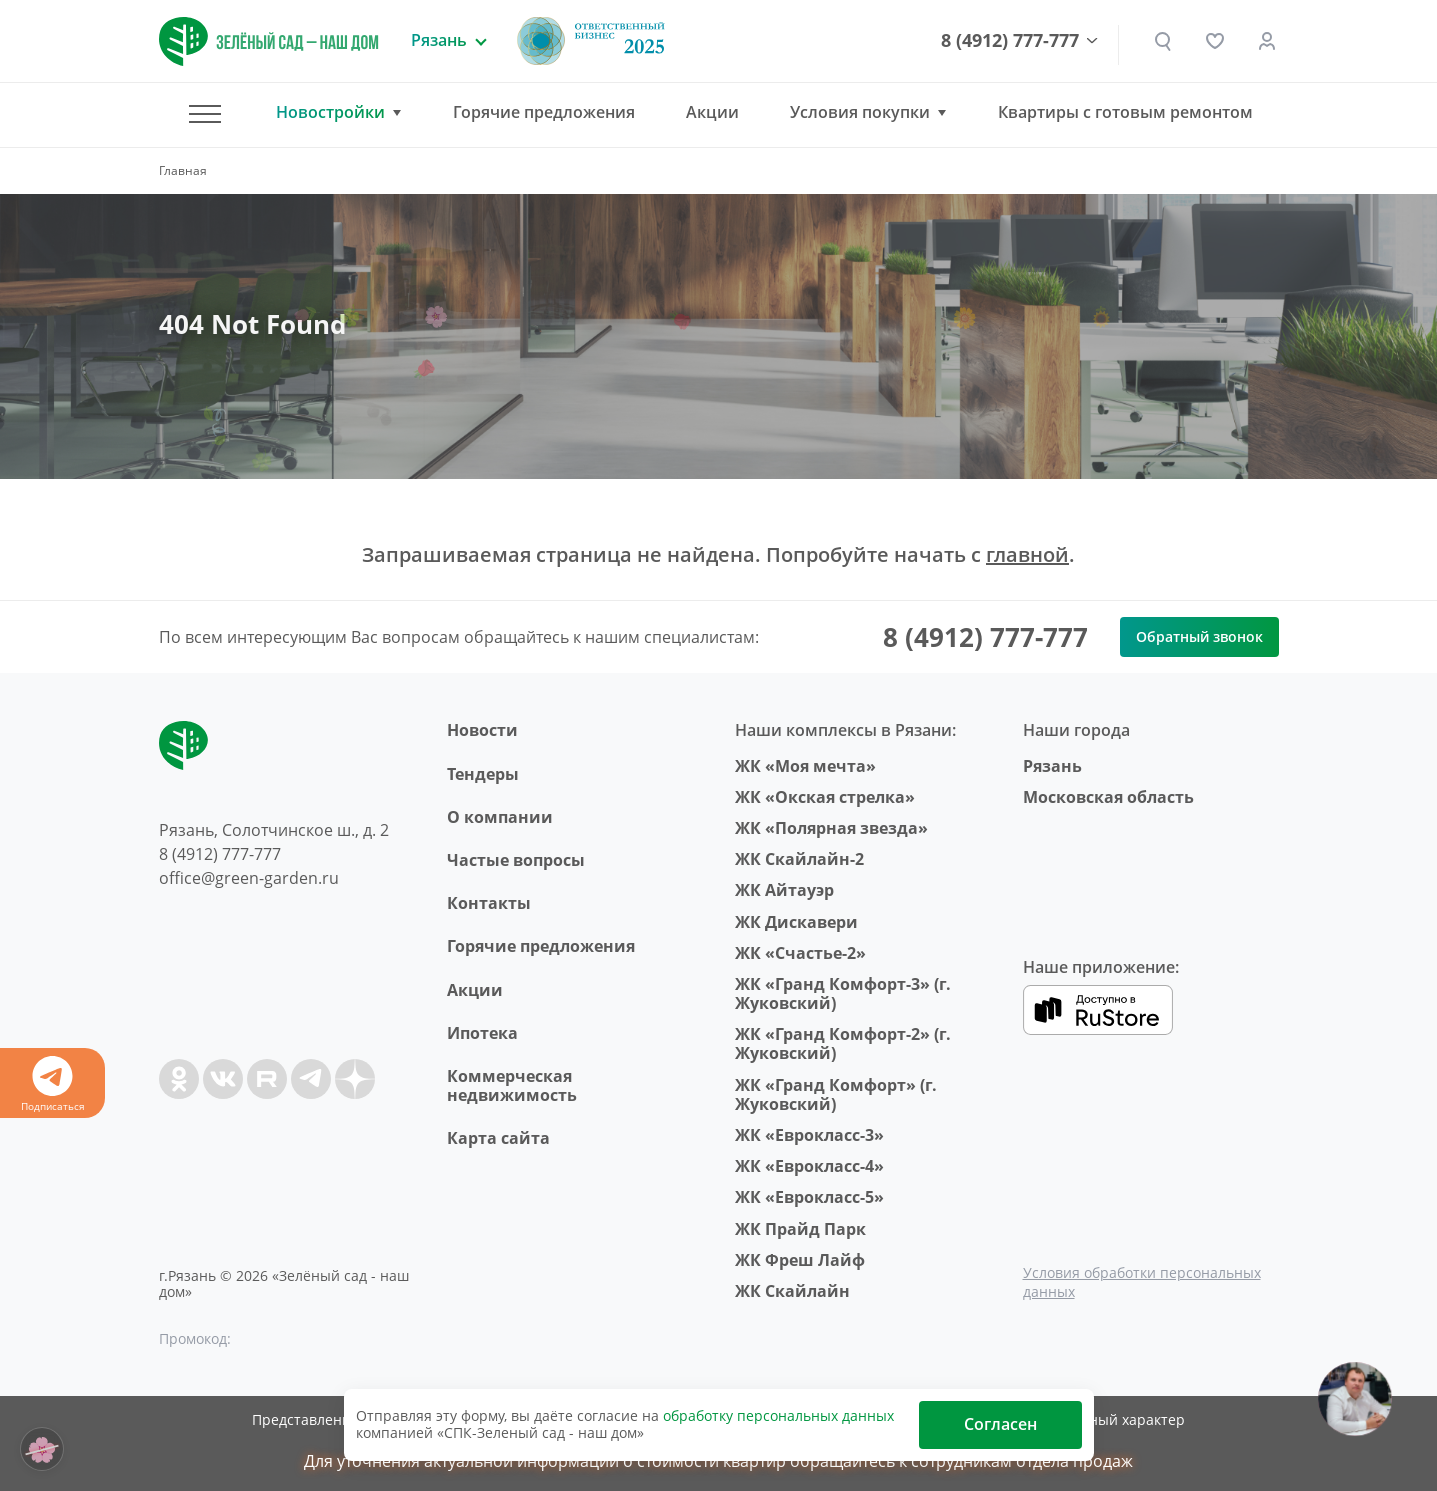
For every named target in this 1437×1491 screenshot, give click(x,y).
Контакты (489, 903)
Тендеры (483, 774)
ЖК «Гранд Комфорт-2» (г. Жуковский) (843, 1043)
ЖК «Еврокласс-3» (809, 1135)
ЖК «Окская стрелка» (825, 797)
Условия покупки (860, 112)
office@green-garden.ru (249, 878)
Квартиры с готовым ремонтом (1125, 112)
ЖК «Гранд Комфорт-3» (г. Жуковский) (843, 993)
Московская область (1108, 797)
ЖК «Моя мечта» (805, 766)
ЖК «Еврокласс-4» (809, 1166)
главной (1027, 554)
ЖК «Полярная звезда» (831, 828)
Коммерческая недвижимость (512, 1085)
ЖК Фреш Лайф (800, 1260)
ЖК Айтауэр (784, 890)
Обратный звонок (1199, 636)
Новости (482, 730)
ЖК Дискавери (796, 922)
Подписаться (52, 1084)
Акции (712, 112)
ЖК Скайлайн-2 (799, 859)
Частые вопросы (516, 860)
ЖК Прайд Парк (800, 1229)
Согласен (1000, 1424)
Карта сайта (498, 1138)
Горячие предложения (544, 112)
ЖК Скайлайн (792, 1291)
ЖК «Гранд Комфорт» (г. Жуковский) (836, 1094)
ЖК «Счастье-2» (800, 953)
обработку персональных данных (778, 1415)
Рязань (1052, 766)
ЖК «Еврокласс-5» (809, 1197)
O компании (500, 817)
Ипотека (482, 1033)
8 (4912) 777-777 (1010, 41)
